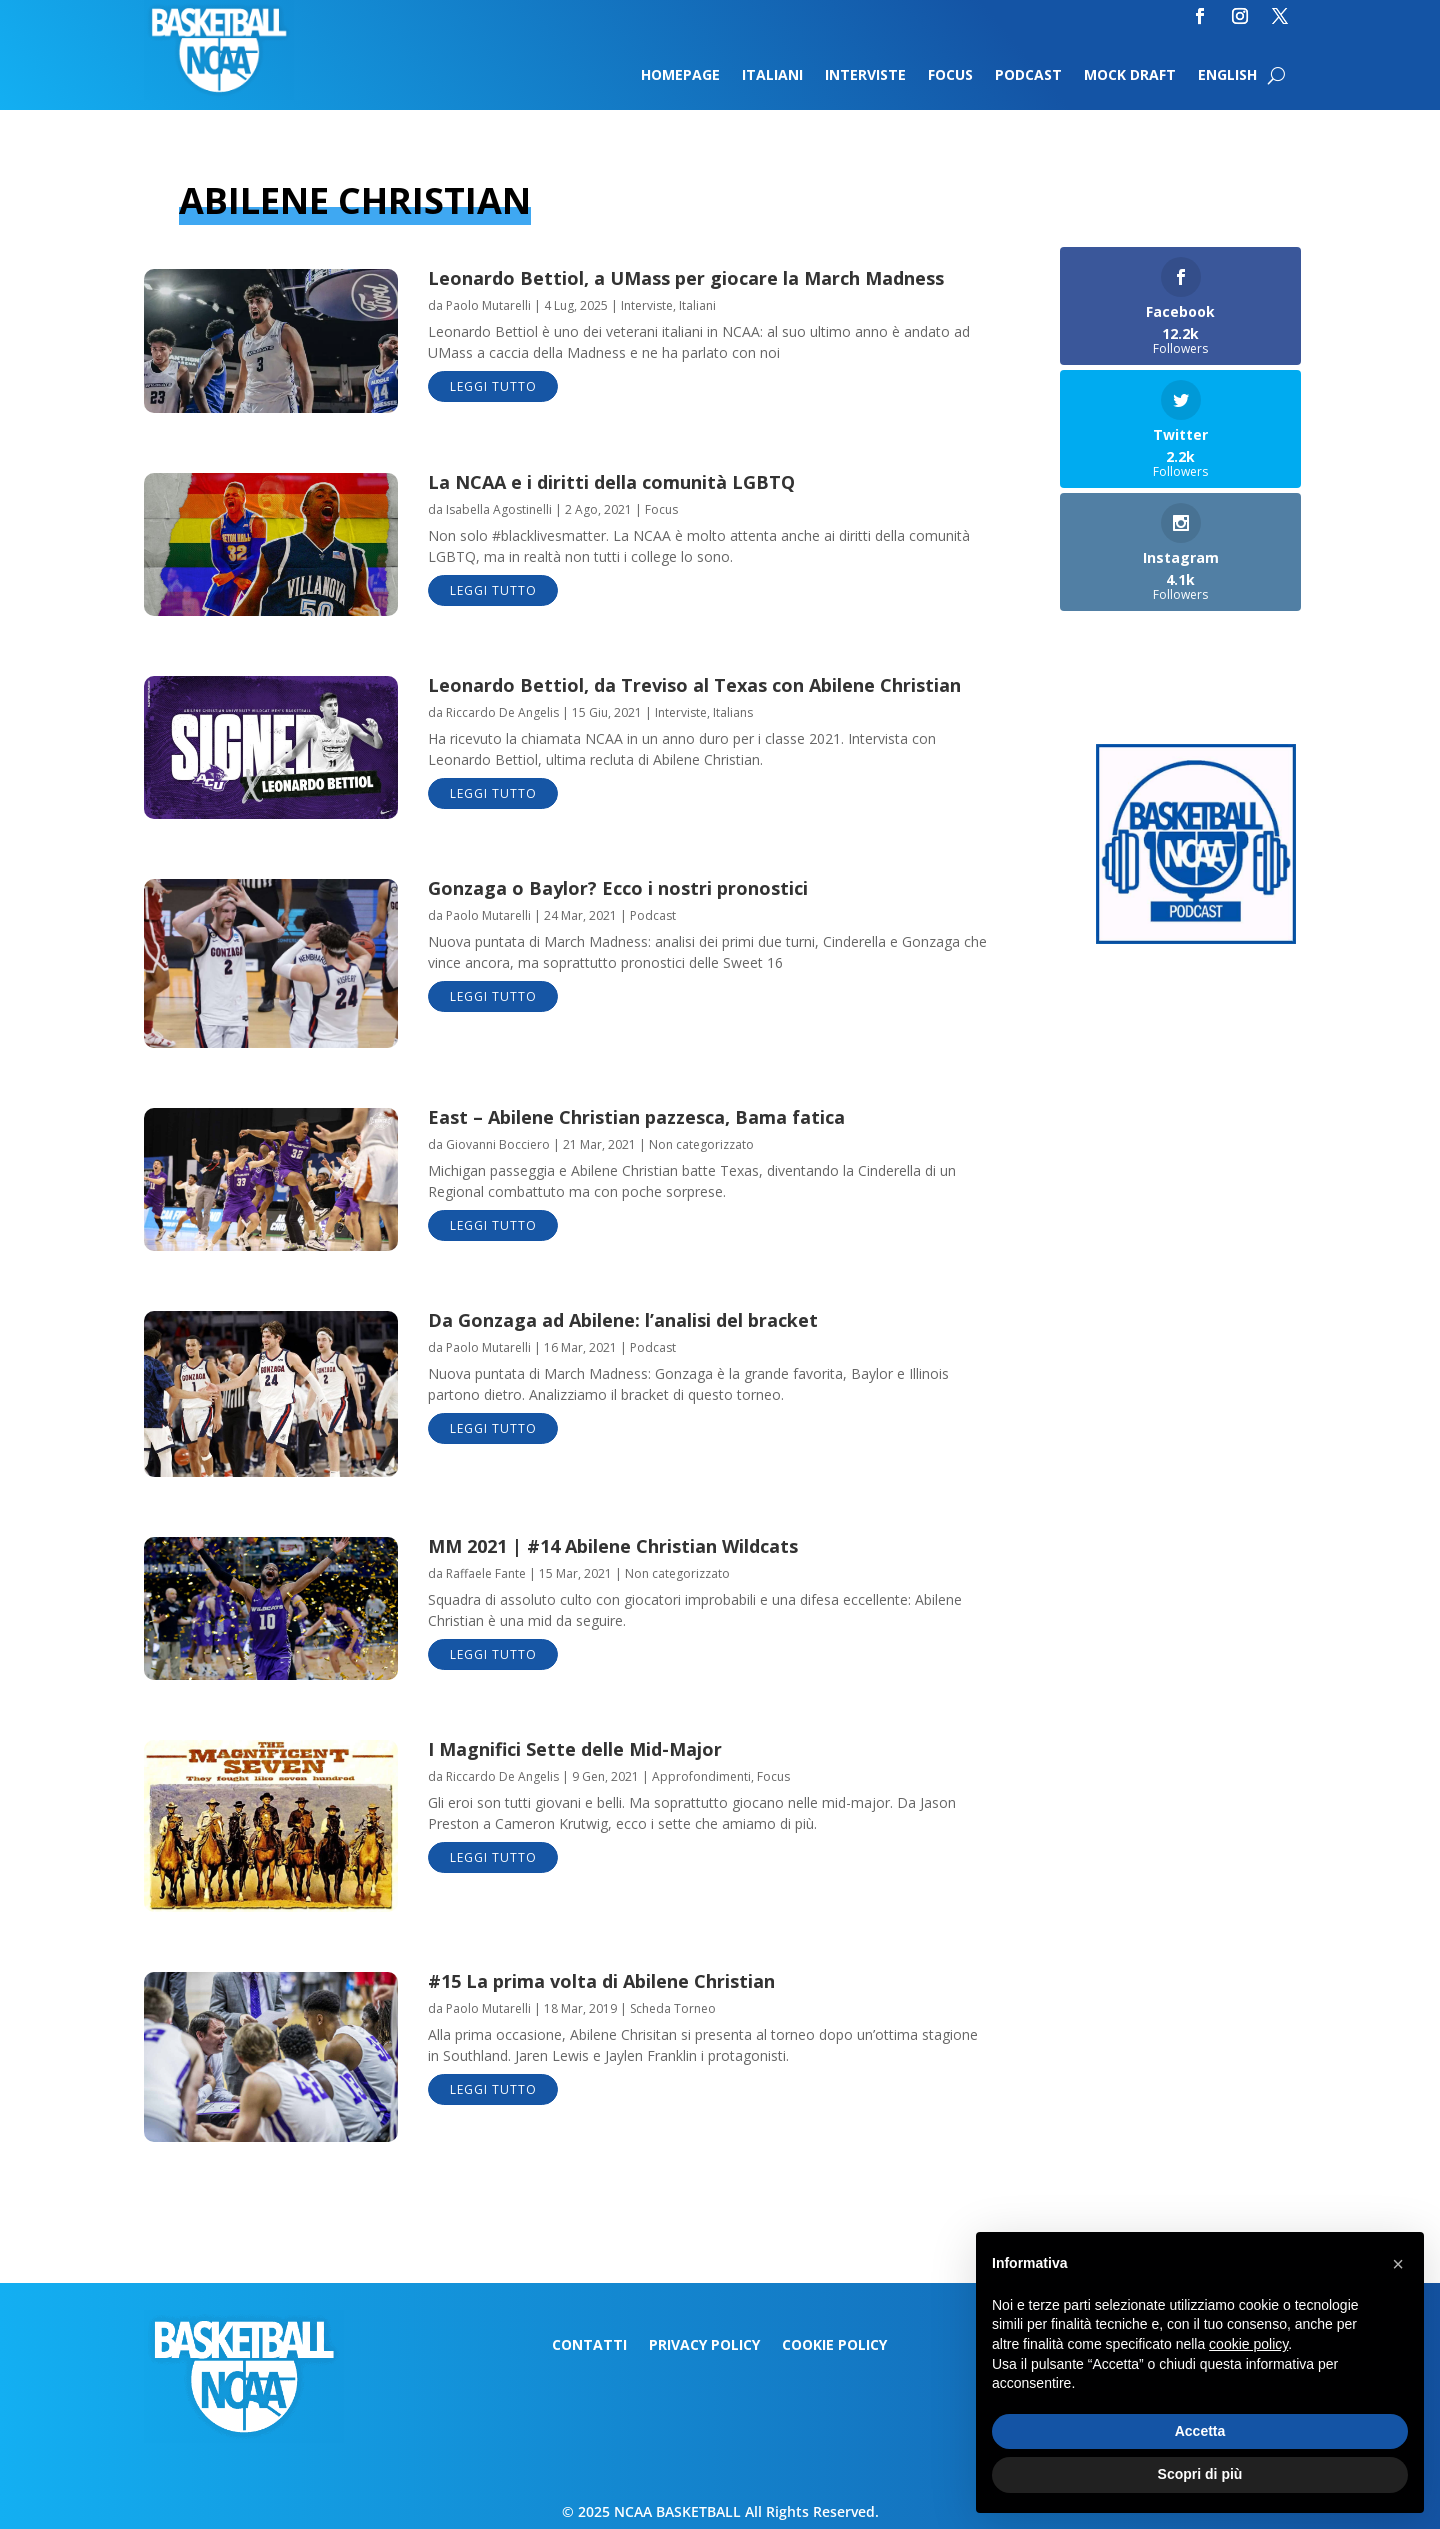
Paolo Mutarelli (488, 305)
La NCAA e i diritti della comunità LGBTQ (611, 482)
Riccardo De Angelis (502, 712)
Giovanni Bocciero (498, 1144)
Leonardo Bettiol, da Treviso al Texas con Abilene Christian (694, 685)
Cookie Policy (834, 2346)
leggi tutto (493, 386)
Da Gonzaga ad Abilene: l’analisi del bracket (623, 1320)
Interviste (865, 76)
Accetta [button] (1200, 2431)
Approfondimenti (701, 1776)
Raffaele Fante (486, 1573)
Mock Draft (1130, 76)
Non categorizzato (701, 1144)
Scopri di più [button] (1200, 2474)
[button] (1398, 2264)
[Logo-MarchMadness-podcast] (1196, 938)
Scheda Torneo (673, 2008)
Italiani (772, 76)
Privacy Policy (704, 2346)
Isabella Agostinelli (499, 509)
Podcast (1028, 76)
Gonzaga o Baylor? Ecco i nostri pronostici (618, 888)
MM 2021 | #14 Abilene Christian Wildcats (613, 1546)
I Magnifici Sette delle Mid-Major (575, 1749)
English (1227, 76)
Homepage (680, 76)
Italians (733, 712)
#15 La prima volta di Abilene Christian (601, 1981)
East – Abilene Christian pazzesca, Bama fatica (636, 1117)
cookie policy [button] (1248, 2344)
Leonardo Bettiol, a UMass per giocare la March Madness (686, 278)
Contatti (589, 2346)
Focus (950, 76)
